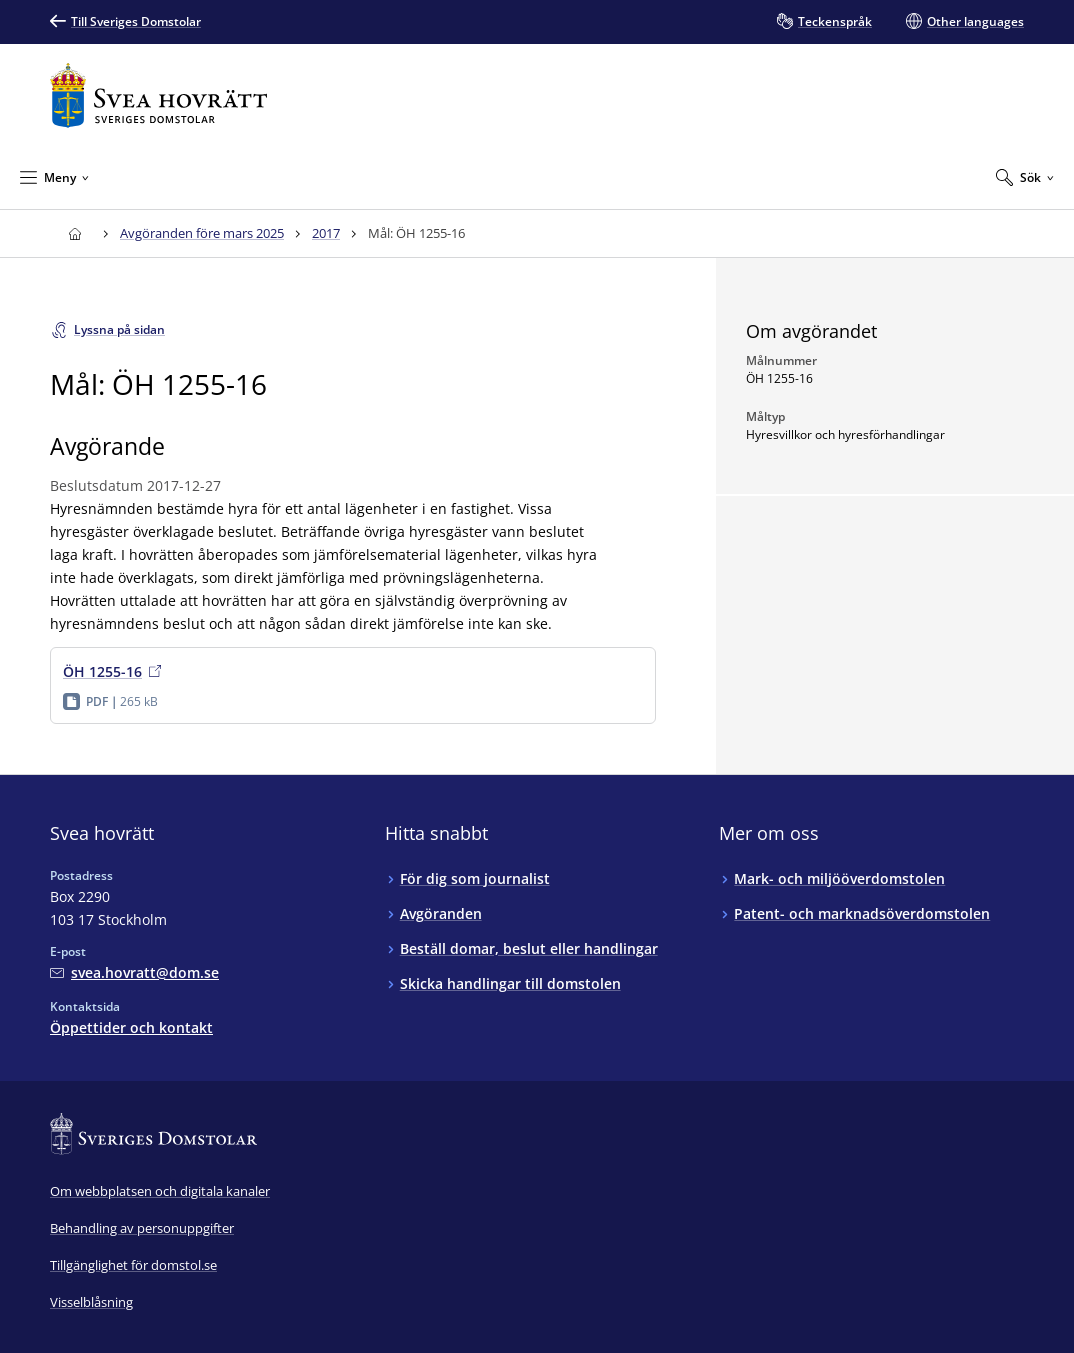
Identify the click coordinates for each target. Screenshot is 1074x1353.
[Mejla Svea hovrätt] (134, 972)
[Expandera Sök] (1025, 177)
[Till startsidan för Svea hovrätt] (158, 95)
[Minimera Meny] (54, 177)
